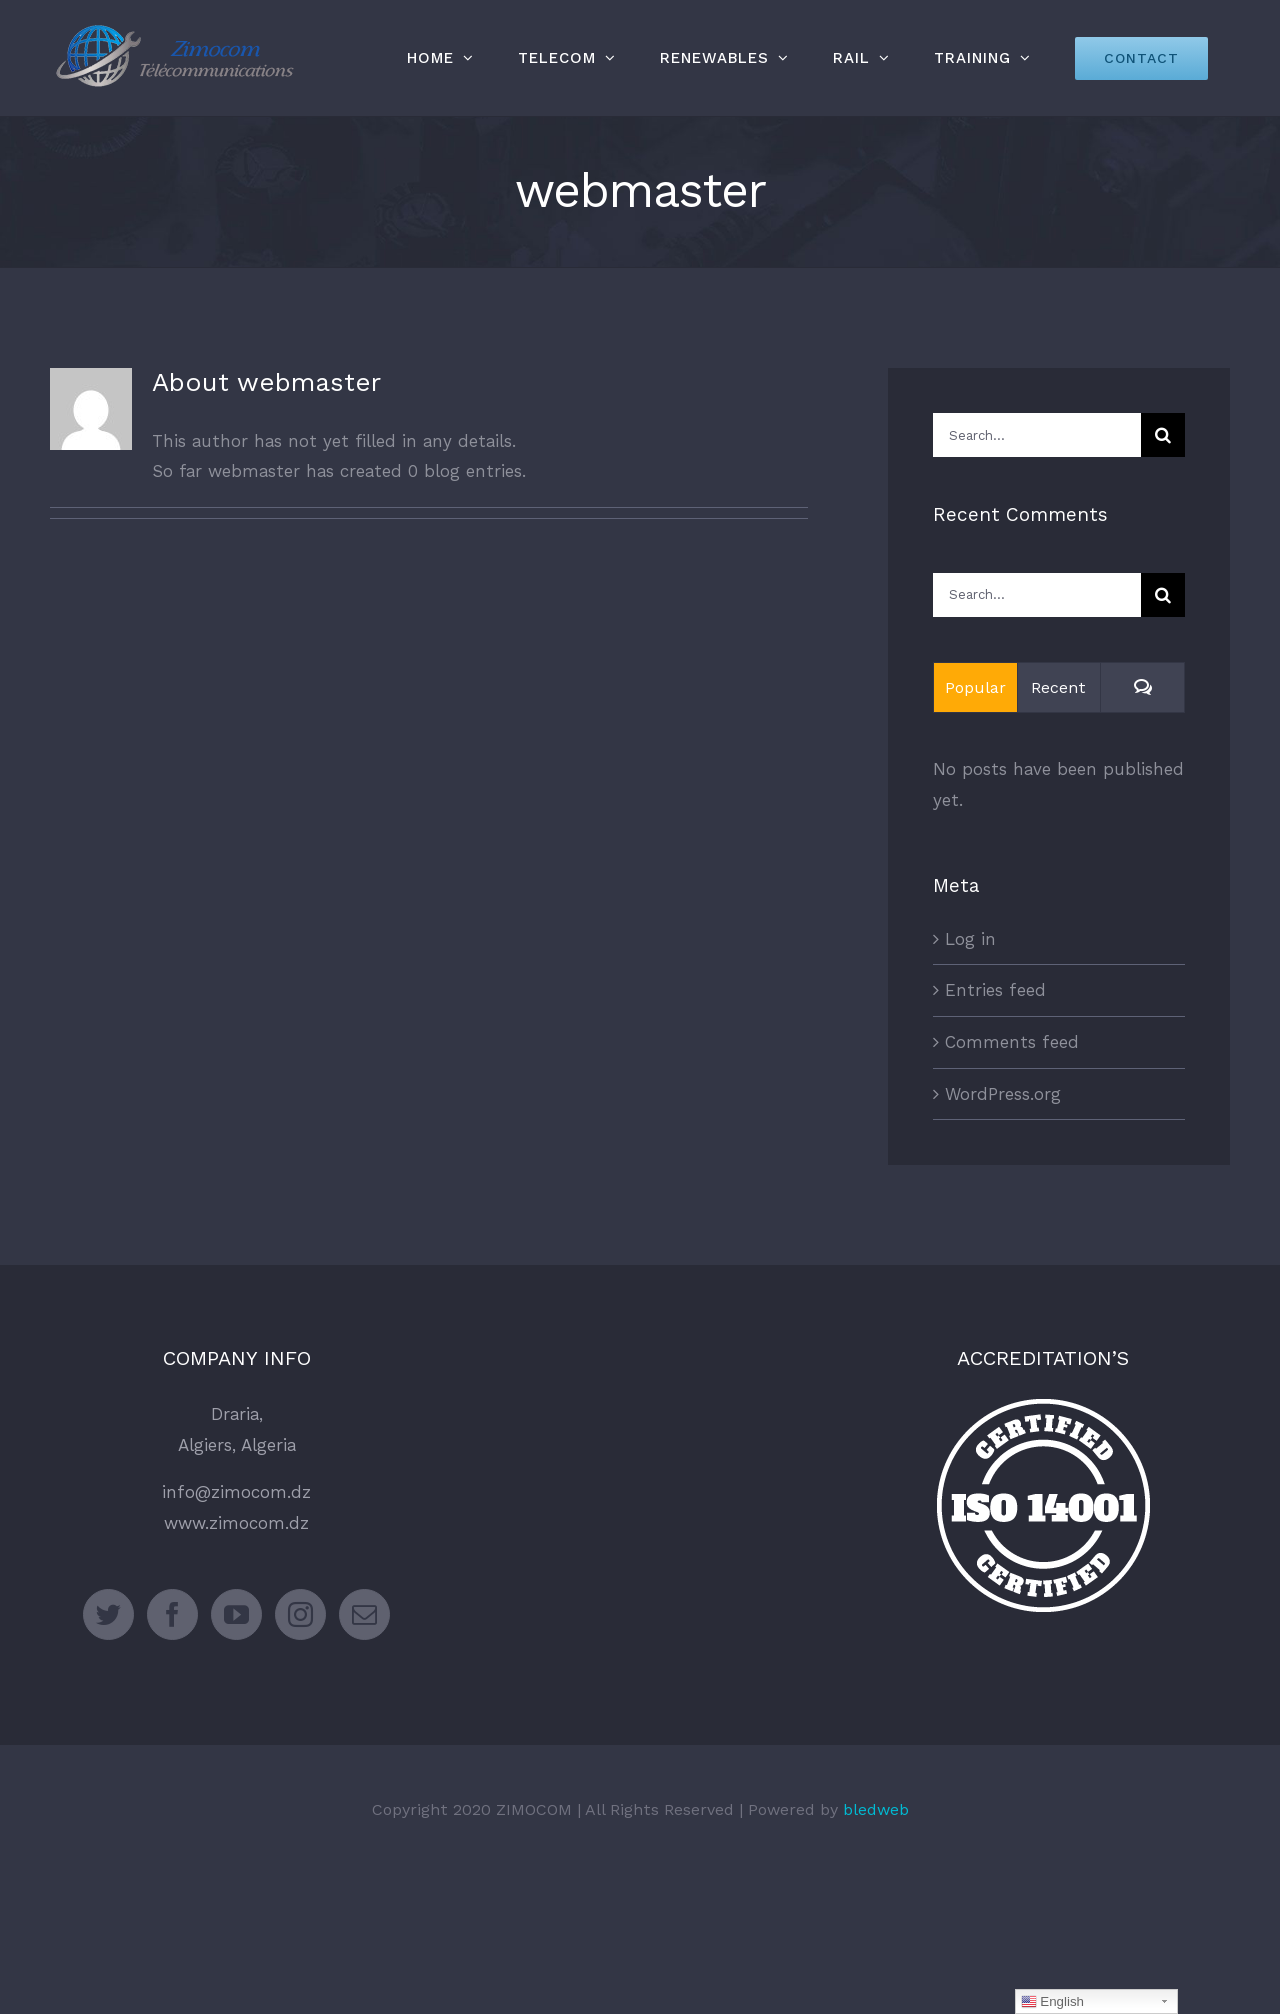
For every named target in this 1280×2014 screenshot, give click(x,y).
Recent (1058, 687)
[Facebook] (172, 1614)
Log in (970, 939)
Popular (975, 687)
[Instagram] (300, 1614)
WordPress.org (1003, 1094)
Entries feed (995, 990)
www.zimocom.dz (236, 1523)
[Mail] (364, 1614)
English (1052, 2002)
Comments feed (1012, 1042)
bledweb (876, 1809)
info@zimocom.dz (236, 1492)
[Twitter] (108, 1614)
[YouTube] (236, 1614)
